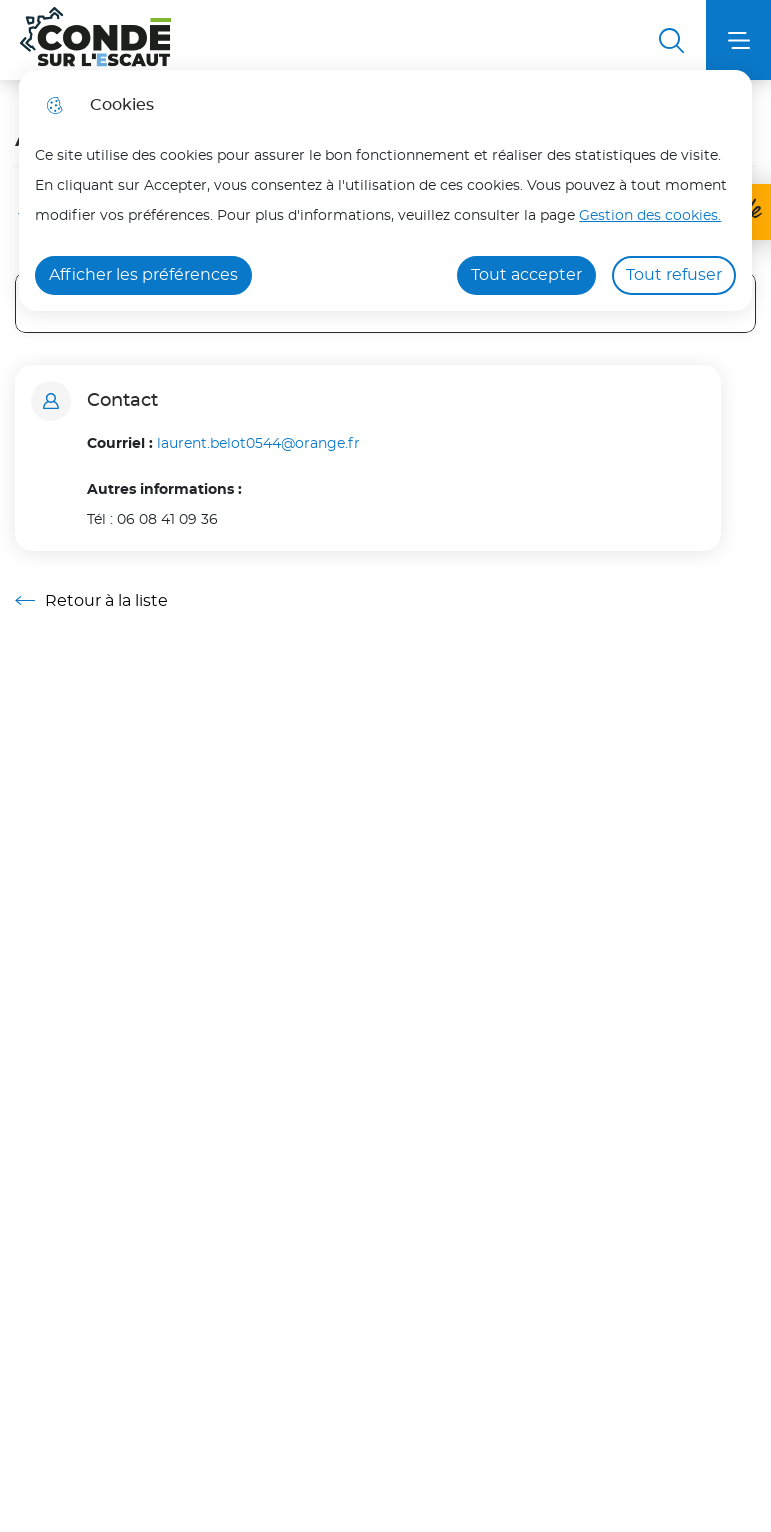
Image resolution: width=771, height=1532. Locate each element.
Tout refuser (674, 275)
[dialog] (385, 190)
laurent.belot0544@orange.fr (258, 443)
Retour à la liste (91, 601)
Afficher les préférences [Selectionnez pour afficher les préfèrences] (143, 275)
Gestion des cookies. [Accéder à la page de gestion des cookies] (650, 215)
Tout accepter (526, 275)
